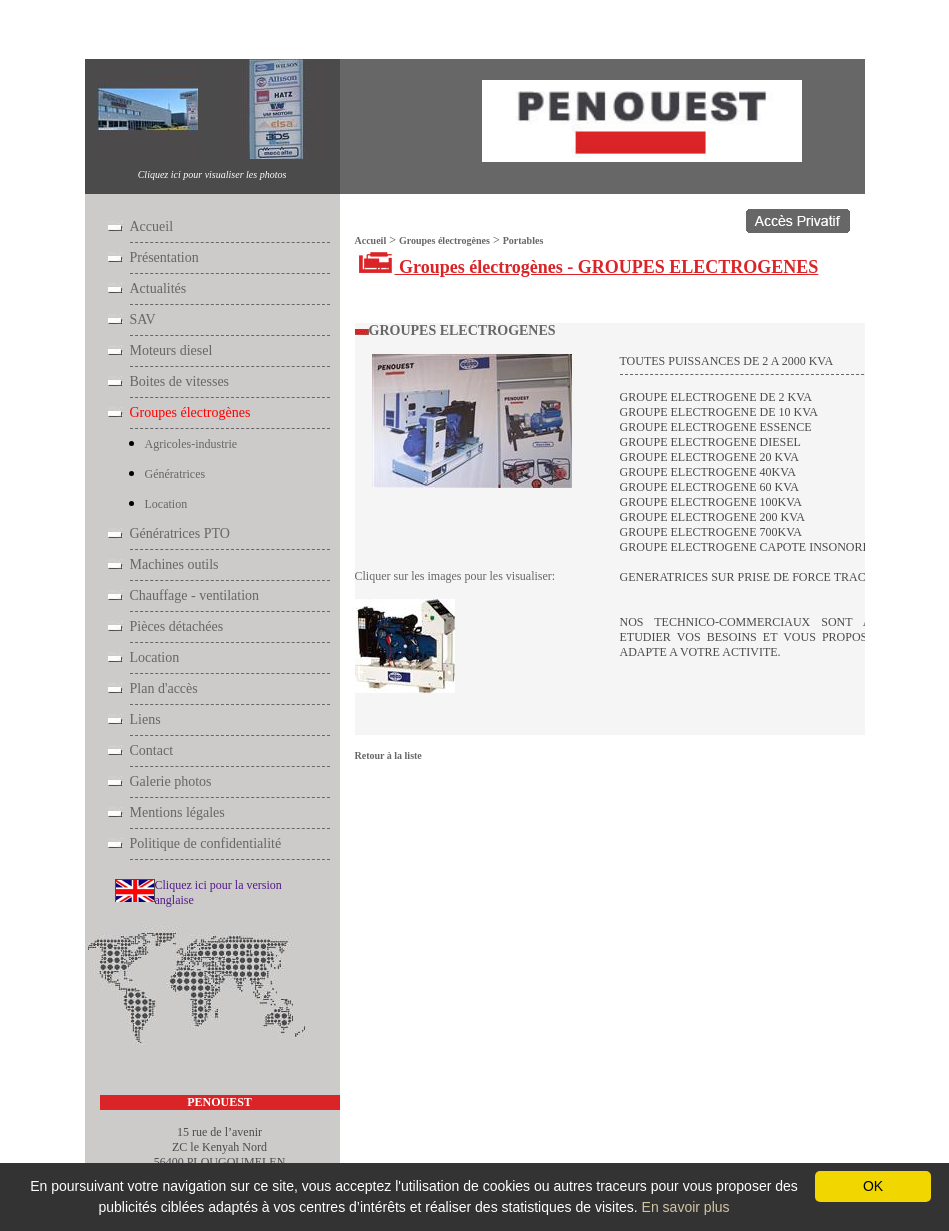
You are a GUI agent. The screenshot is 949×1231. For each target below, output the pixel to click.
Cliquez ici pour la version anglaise (218, 892)
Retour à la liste (388, 755)
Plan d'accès (164, 688)
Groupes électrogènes (189, 31)
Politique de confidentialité (206, 843)
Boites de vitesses (180, 381)
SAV (143, 319)
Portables (261, 31)
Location (166, 504)
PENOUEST (219, 1102)
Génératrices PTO (180, 533)
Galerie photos (171, 781)
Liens (145, 719)
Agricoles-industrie (191, 444)
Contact (152, 750)
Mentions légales (177, 812)
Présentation (164, 257)
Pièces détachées (177, 626)
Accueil (120, 31)
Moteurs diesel (171, 350)
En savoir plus (686, 1207)
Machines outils (174, 564)
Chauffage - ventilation (195, 595)
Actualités (158, 288)
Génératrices (175, 474)
